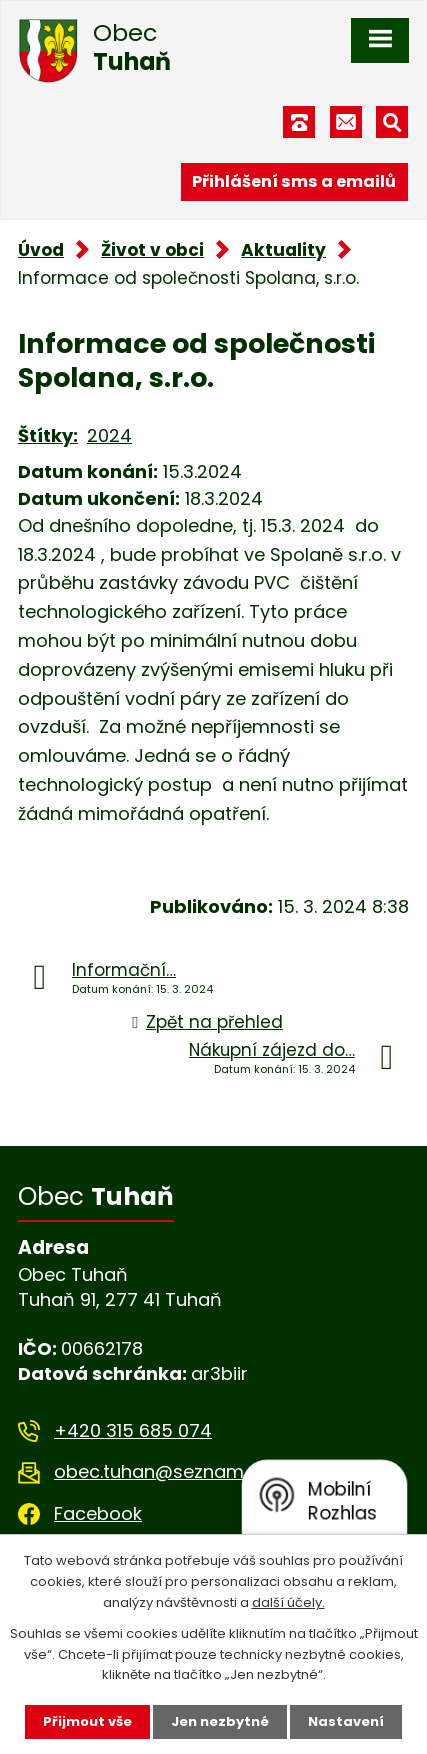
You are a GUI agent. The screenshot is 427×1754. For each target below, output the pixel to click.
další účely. (288, 1602)
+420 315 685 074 (133, 1430)
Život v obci (152, 250)
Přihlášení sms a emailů (294, 181)
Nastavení (346, 1721)
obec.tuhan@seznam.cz (160, 1471)
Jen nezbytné (220, 1721)
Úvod (41, 250)
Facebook (98, 1513)
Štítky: (48, 435)
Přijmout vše (87, 1721)
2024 (109, 435)
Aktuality (283, 250)
